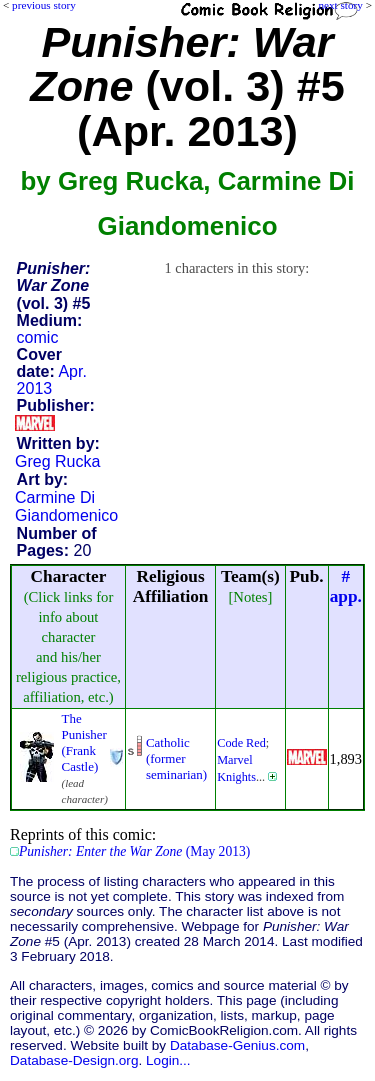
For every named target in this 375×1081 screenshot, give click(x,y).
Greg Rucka (57, 461)
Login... (168, 1060)
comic (38, 337)
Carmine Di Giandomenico (66, 506)
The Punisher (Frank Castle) (84, 742)
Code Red (241, 743)
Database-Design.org (74, 1060)
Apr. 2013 (52, 380)
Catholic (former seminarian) (176, 758)
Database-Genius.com (237, 1045)
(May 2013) (134, 851)
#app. (346, 586)
